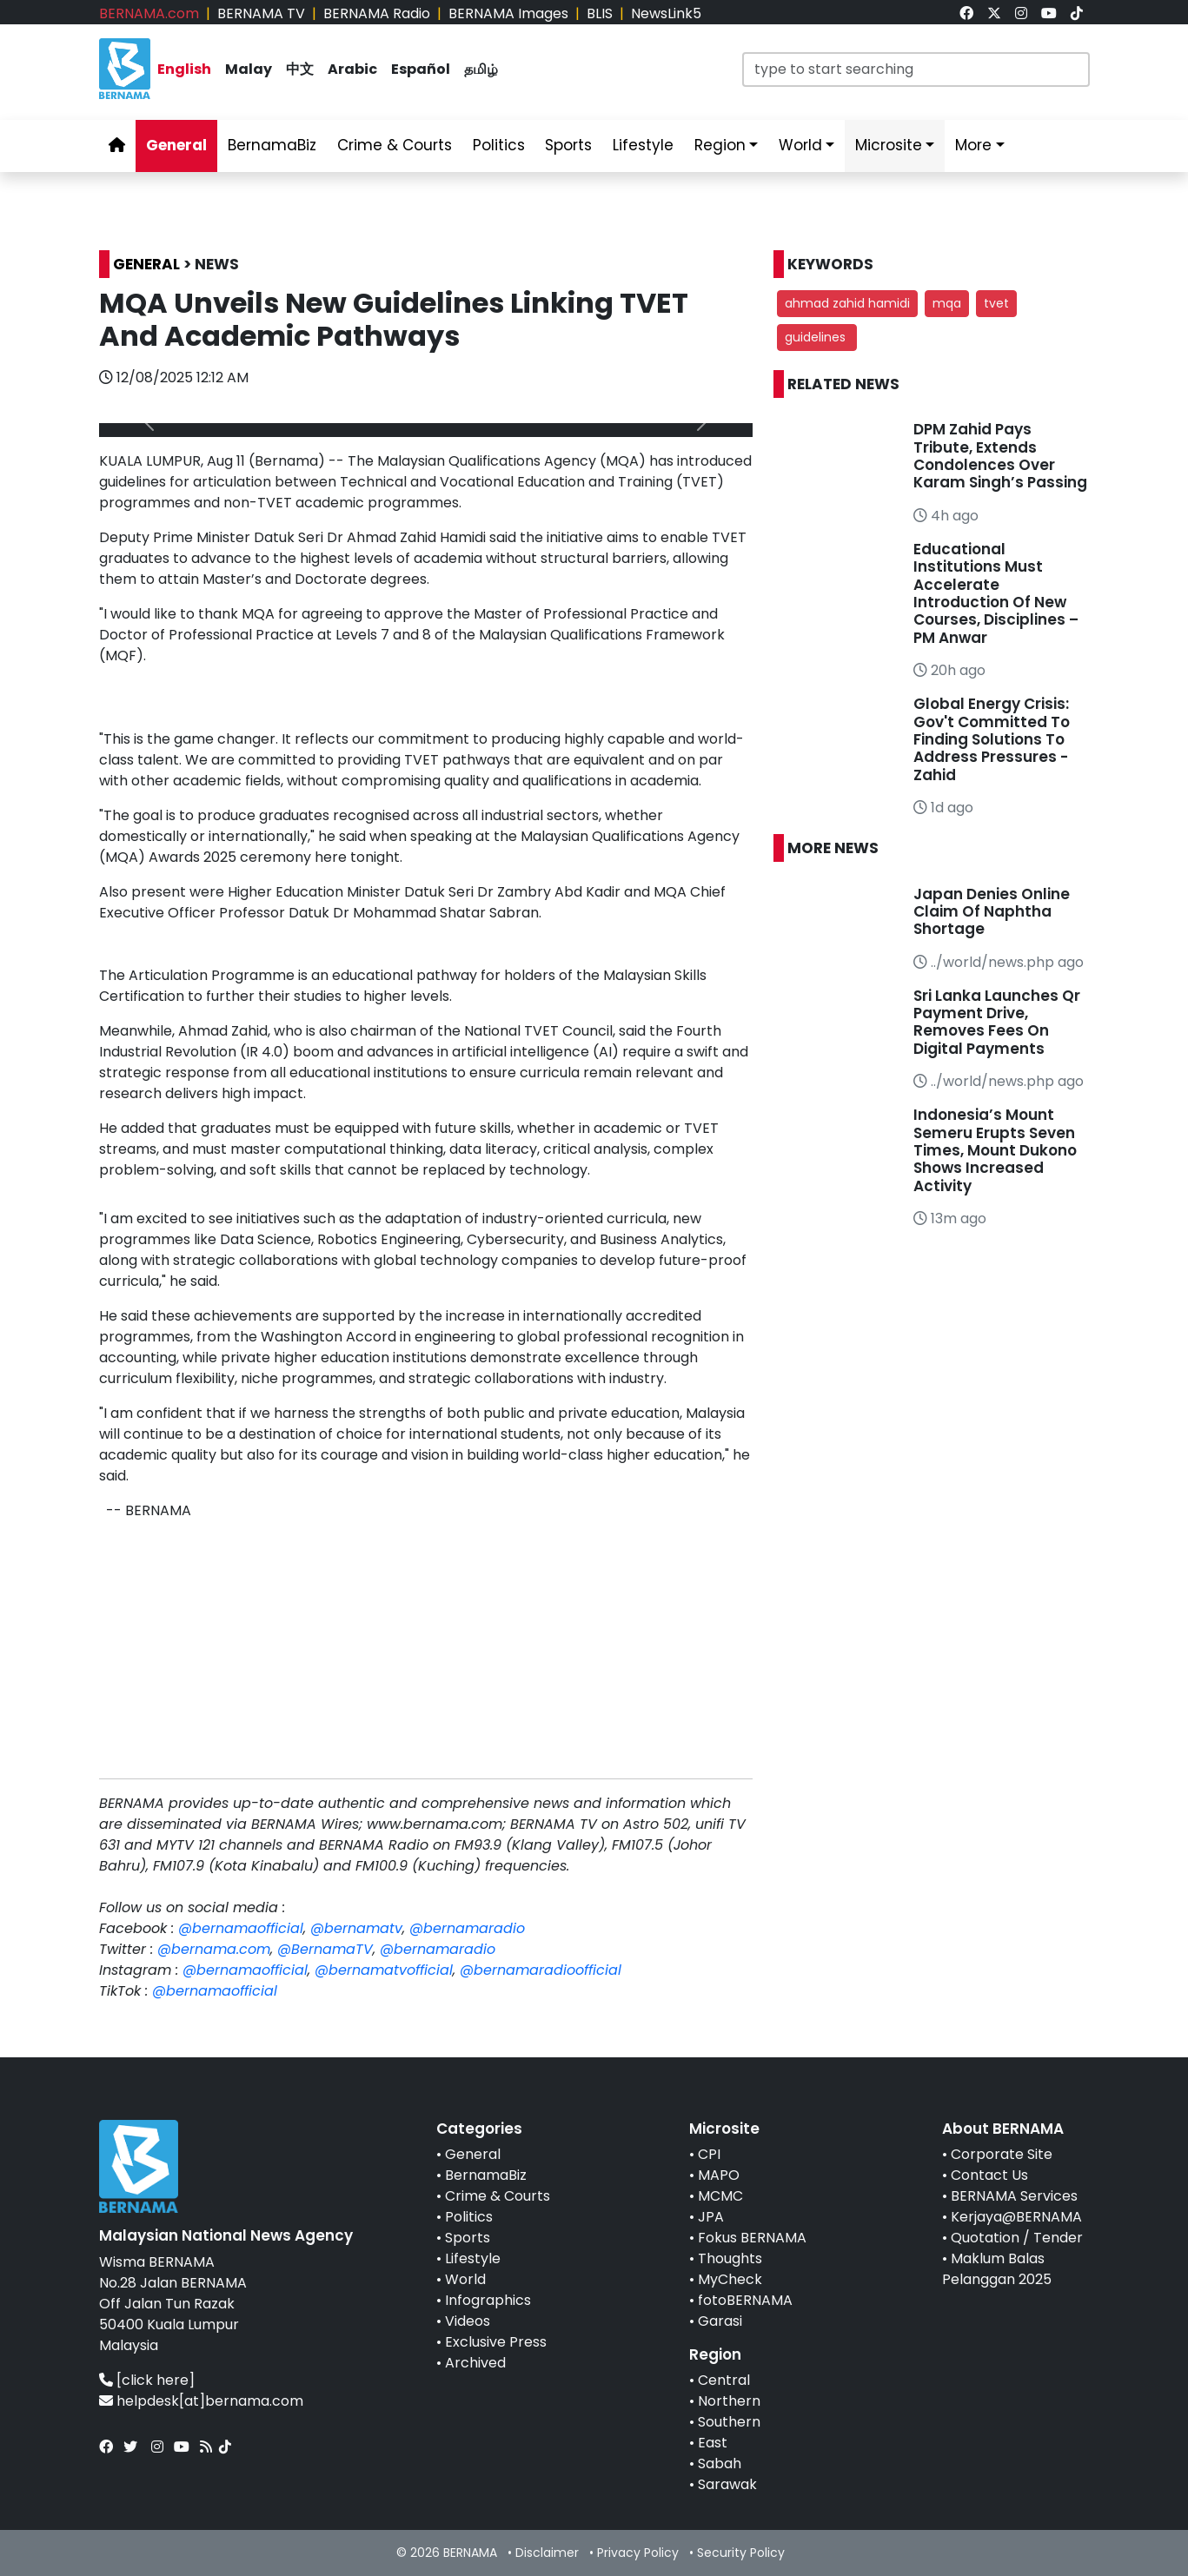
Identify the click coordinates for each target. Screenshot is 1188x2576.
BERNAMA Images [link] (508, 13)
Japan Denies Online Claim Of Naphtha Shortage (991, 912)
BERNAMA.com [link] (149, 13)
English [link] (184, 69)
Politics (469, 2217)
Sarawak (727, 2484)
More (973, 145)
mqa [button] (946, 303)
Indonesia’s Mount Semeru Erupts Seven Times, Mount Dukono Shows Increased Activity (995, 1150)
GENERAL (146, 264)
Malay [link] (248, 69)
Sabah (719, 2463)
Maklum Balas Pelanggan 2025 (997, 2268)
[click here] (155, 2380)
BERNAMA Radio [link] (376, 13)
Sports (467, 2238)
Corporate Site (1001, 2154)
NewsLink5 (666, 13)
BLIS (600, 13)
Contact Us (989, 2175)
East (712, 2443)
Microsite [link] (888, 145)
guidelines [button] (817, 337)
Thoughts (730, 2258)
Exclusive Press (496, 2342)
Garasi (720, 2321)
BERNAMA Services (1014, 2196)
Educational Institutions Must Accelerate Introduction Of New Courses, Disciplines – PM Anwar (995, 593)
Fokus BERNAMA (752, 2238)
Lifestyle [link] (643, 145)
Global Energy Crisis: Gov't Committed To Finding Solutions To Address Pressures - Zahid (991, 739)
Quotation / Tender (1017, 2238)
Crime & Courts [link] (394, 145)
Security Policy (741, 2552)
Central (724, 2380)
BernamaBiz (486, 2175)
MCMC (720, 2196)
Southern (729, 2422)
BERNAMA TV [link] (261, 13)
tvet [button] (996, 303)
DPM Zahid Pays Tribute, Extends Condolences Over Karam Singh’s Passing (1000, 456)
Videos (467, 2321)
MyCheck (730, 2279)
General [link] (176, 145)
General (473, 2154)
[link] (966, 13)
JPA (711, 2217)
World (465, 2279)
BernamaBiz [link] (272, 145)
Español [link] (420, 69)
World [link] (800, 145)
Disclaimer (547, 2552)
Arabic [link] (352, 69)
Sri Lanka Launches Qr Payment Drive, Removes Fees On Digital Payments (996, 1022)
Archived (475, 2363)
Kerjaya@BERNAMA (1016, 2217)
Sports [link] (568, 145)
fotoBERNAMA (745, 2300)
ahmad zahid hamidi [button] (847, 303)
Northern (729, 2401)
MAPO (719, 2175)
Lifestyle (473, 2258)
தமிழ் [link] (481, 69)
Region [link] (720, 145)
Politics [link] (499, 145)
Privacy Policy (638, 2552)
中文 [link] (300, 69)
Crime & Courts (497, 2196)
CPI (709, 2154)
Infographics (488, 2300)
